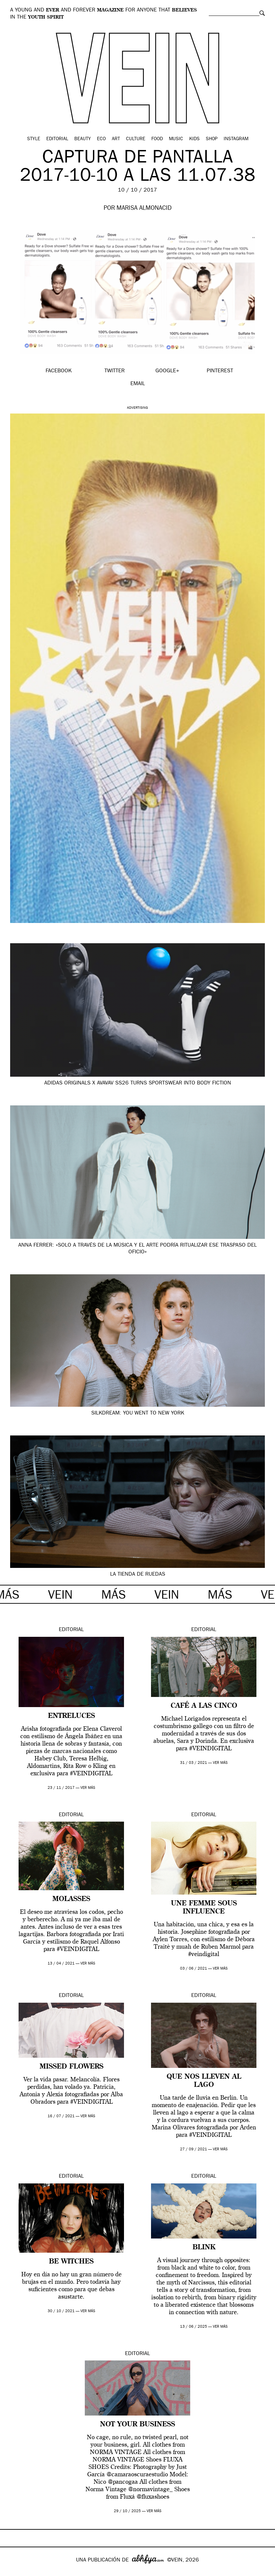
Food (157, 139)
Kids (194, 139)
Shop (212, 139)
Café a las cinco (204, 1706)
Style (33, 139)
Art (116, 139)
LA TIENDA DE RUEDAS (137, 1574)
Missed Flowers (71, 2067)
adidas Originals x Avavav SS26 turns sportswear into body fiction (137, 1083)
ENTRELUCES (71, 1716)
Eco (101, 139)
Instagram (236, 139)
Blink (204, 2247)
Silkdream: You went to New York (137, 1413)
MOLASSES (71, 1899)
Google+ (12, 2571)
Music (176, 139)
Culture (135, 139)
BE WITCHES (71, 2261)
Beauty (82, 139)
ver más (87, 1788)
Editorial (57, 139)
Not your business (137, 2424)
